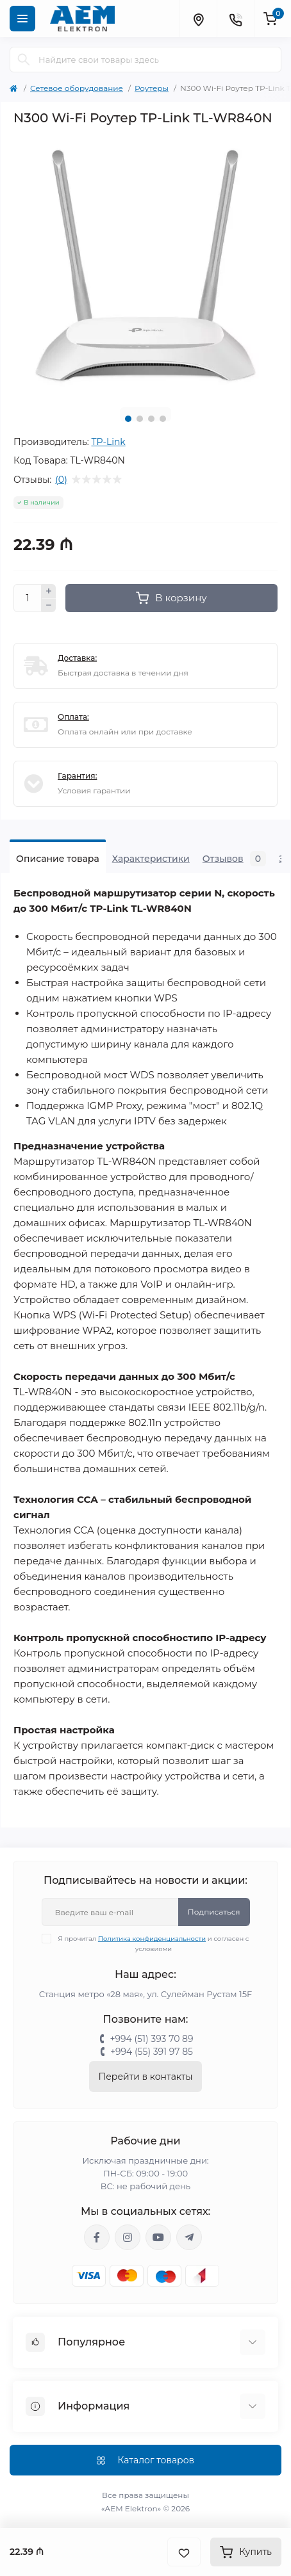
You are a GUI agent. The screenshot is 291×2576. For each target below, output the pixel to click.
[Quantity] (27, 598)
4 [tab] (163, 419)
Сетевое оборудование (76, 88)
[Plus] (49, 591)
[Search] (24, 59)
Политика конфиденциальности (152, 1938)
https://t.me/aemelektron (189, 2237)
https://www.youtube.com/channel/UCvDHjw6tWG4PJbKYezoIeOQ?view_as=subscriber (158, 2237)
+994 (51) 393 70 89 (151, 2039)
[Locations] (198, 18)
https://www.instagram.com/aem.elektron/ (127, 2237)
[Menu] (22, 18)
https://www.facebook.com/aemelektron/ (97, 2237)
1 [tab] (128, 419)
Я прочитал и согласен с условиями (153, 1943)
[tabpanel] (145, 266)
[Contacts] (235, 18)
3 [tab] (151, 419)
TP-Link (108, 442)
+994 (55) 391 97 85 (151, 2051)
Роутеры (152, 88)
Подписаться (214, 1911)
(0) (61, 479)
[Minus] (49, 606)
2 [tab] (140, 419)
